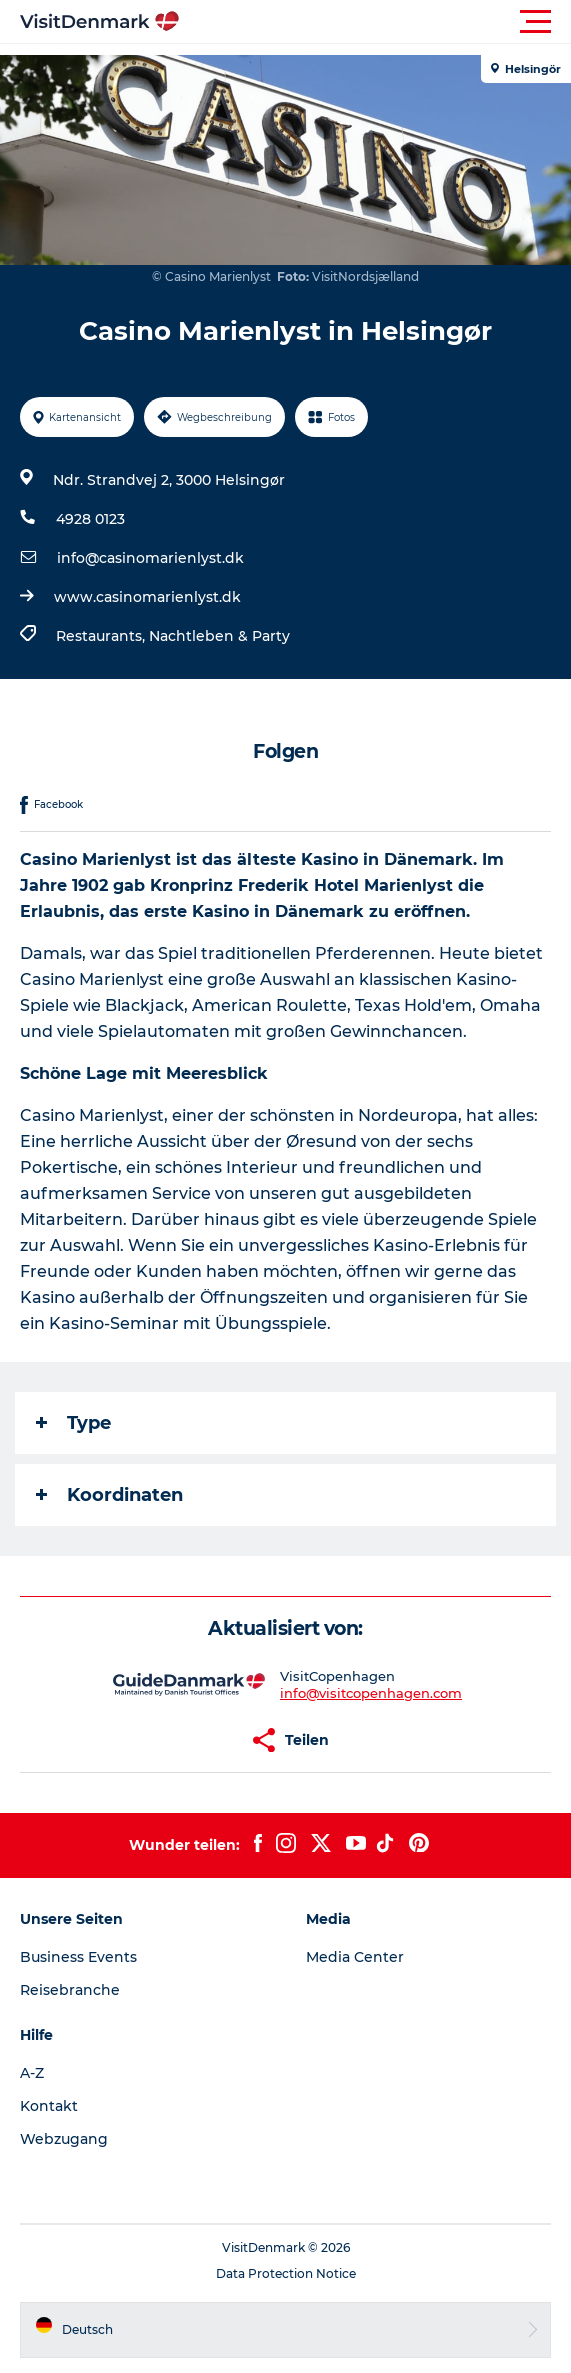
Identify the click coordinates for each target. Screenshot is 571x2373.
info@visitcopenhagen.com (371, 1693)
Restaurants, (102, 636)
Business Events (78, 1957)
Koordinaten (109, 1495)
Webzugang (64, 2139)
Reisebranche (70, 1990)
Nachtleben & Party (219, 636)
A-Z (32, 2073)
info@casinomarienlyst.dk (150, 558)
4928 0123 (90, 519)
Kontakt (49, 2106)
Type (73, 1423)
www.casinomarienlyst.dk (147, 597)
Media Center (355, 1957)
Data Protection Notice (286, 2273)
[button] (375, 22)
